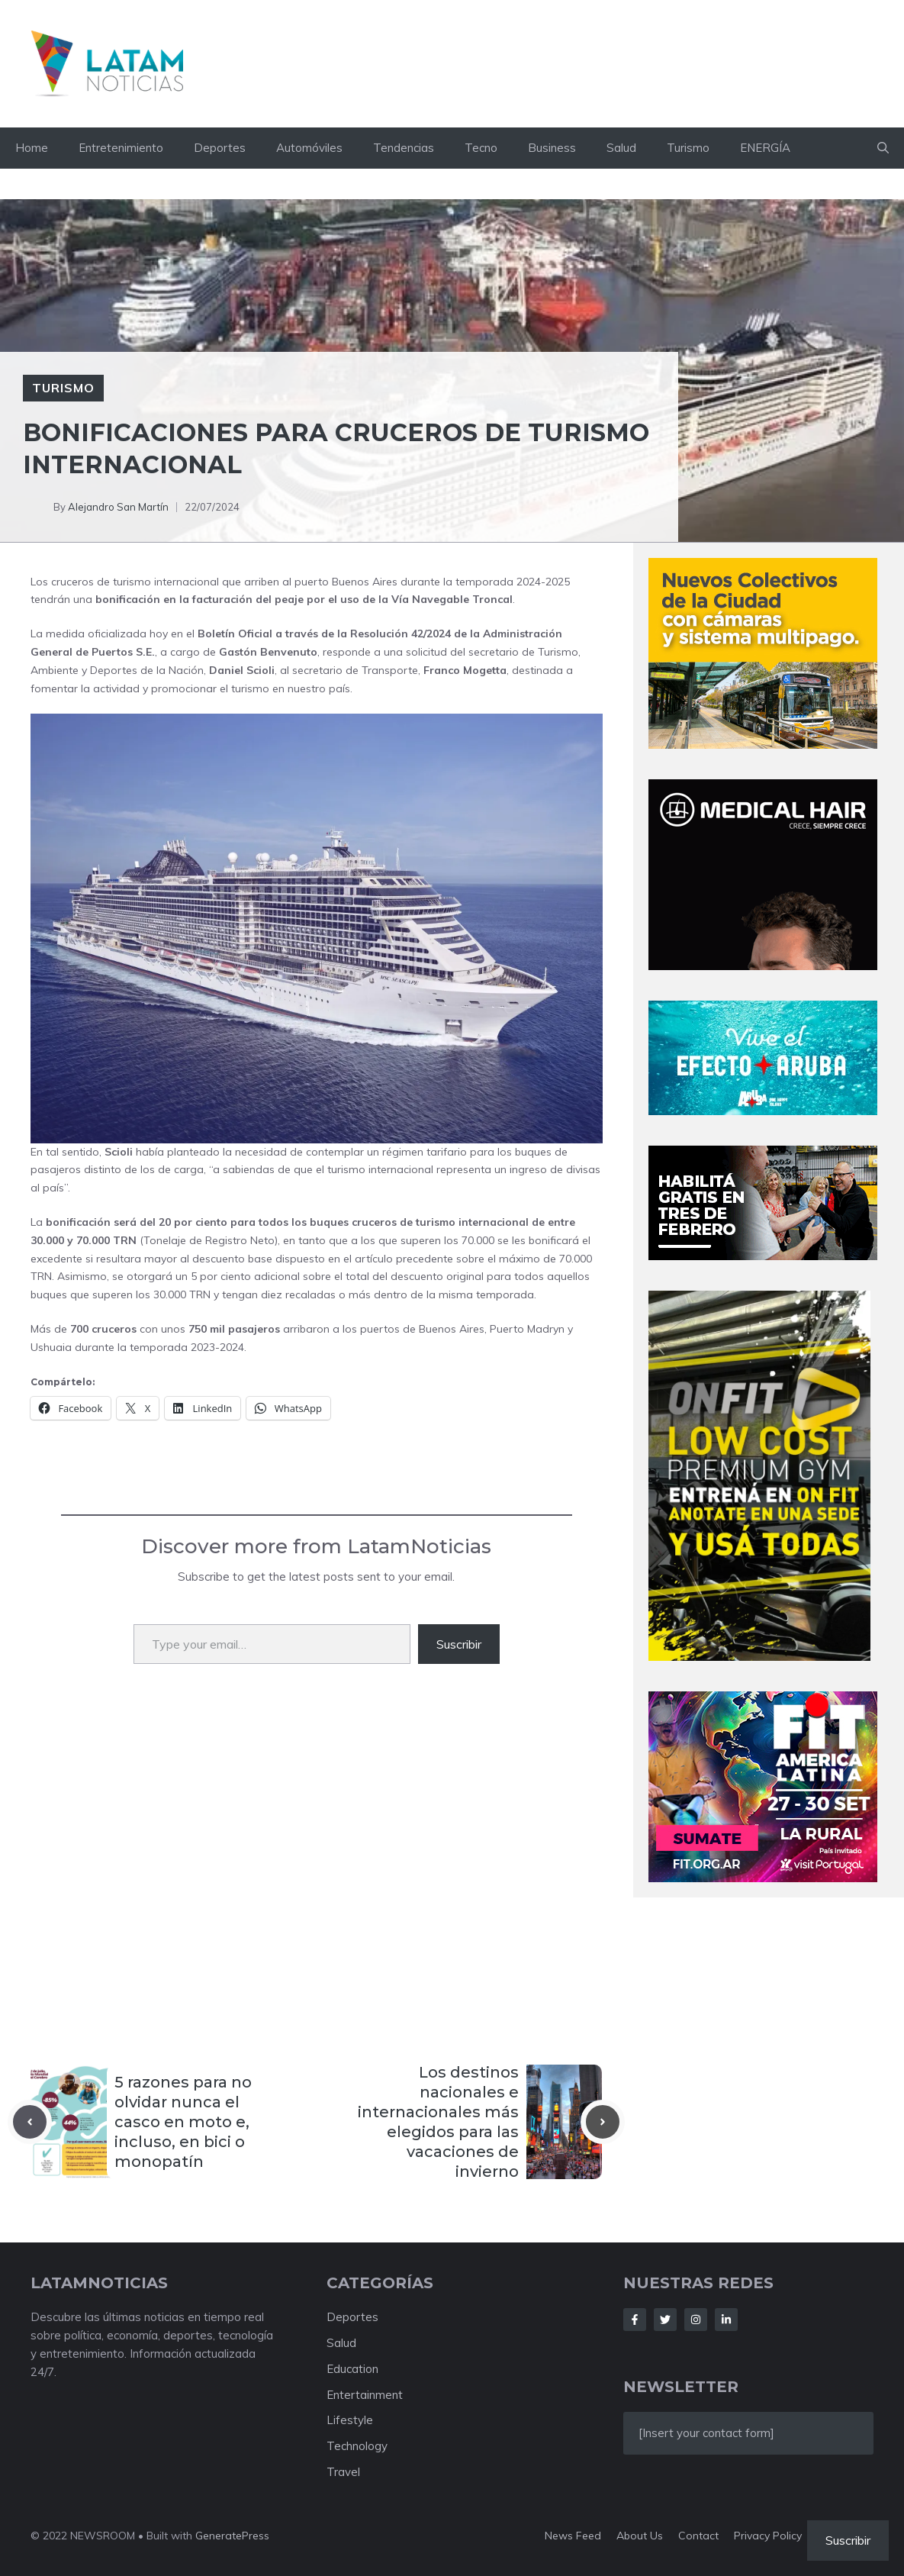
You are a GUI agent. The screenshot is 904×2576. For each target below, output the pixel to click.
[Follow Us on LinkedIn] (726, 2319)
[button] (883, 148)
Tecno (481, 147)
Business (552, 147)
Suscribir (458, 1644)
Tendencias (403, 147)
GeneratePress (232, 2535)
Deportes (220, 147)
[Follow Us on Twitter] (665, 2319)
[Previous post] (30, 2122)
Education (352, 2369)
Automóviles (309, 147)
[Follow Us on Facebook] (634, 2319)
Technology (357, 2446)
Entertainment (365, 2394)
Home (31, 147)
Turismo (688, 147)
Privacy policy (768, 2535)
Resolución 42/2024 (400, 633)
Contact (698, 2535)
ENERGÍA (765, 147)
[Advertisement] (317, 1856)
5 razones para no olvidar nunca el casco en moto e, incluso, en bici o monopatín (183, 2122)
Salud (621, 147)
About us (639, 2535)
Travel (343, 2472)
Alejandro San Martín (118, 507)
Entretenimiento (121, 147)
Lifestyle (350, 2420)
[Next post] (603, 2122)
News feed (573, 2535)
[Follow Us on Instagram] (695, 2319)
